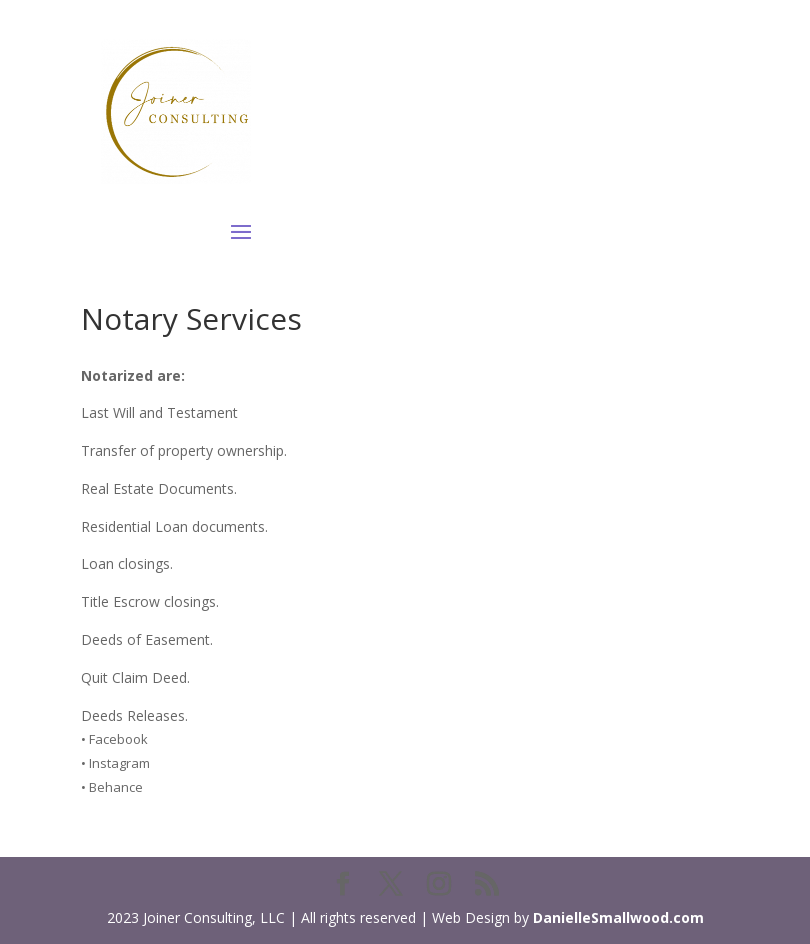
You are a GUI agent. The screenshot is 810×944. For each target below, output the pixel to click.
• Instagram (115, 763)
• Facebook (114, 739)
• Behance (112, 787)
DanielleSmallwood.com (618, 917)
